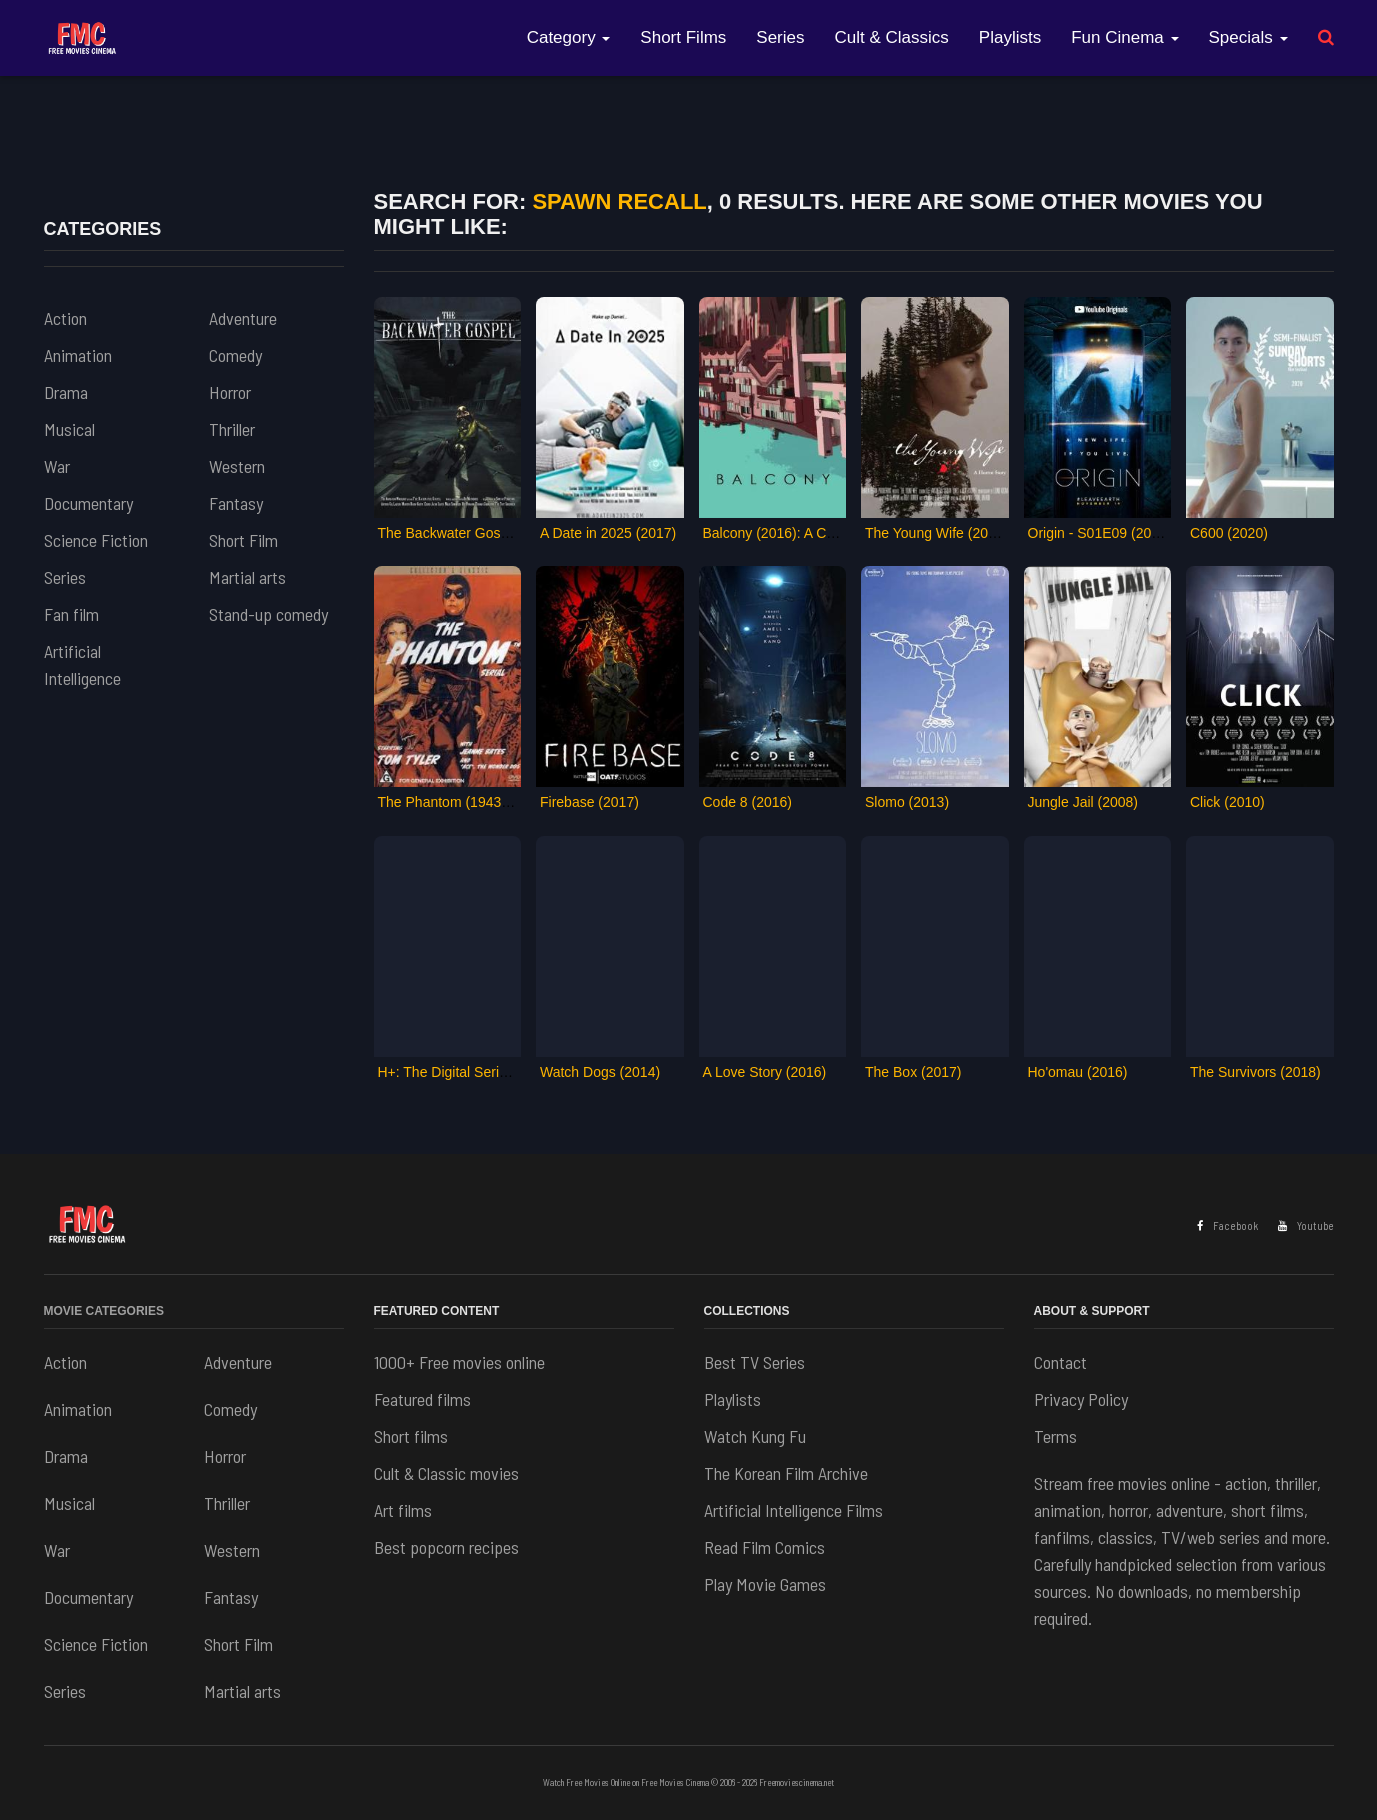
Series (780, 37)
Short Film (243, 540)
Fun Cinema (1124, 37)
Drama (66, 392)
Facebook (1227, 1225)
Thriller (232, 429)
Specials (1248, 37)
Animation (78, 355)
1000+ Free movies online (459, 1362)
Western (237, 466)
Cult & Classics (892, 37)
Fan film (71, 614)
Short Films (683, 37)
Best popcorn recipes (446, 1547)
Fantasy (236, 503)
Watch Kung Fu (755, 1436)
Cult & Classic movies (446, 1473)
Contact (1060, 1362)
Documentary (88, 503)
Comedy (235, 355)
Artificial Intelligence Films (793, 1510)
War (57, 466)
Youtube (1306, 1225)
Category (569, 37)
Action (65, 318)
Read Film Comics (764, 1547)
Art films (403, 1510)
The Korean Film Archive (786, 1473)
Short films (411, 1436)
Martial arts (247, 577)
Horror (230, 392)
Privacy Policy (1081, 1399)
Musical (69, 429)
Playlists (1010, 37)
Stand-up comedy (268, 614)
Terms (1055, 1436)
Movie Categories (104, 1311)
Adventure (243, 318)
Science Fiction (96, 540)
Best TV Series (754, 1362)
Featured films (422, 1399)
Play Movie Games (765, 1584)
